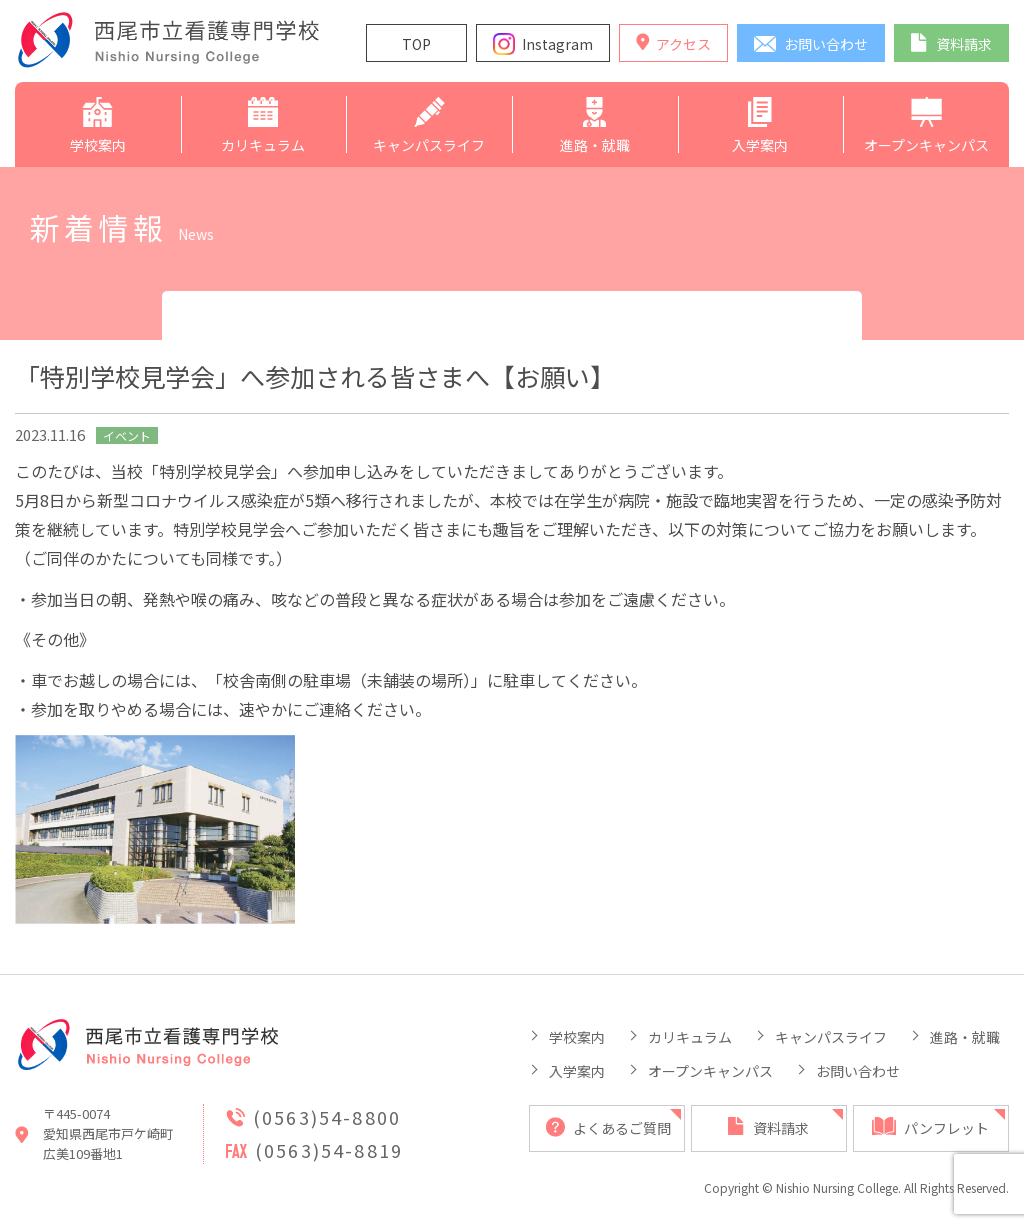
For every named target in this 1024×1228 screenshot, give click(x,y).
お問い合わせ (858, 1071)
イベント (127, 435)
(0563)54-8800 (327, 1117)
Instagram (557, 44)
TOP (416, 44)
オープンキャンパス (710, 1071)
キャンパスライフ (831, 1037)
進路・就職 (965, 1037)
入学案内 (577, 1071)
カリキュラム (690, 1037)
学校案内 (577, 1037)
